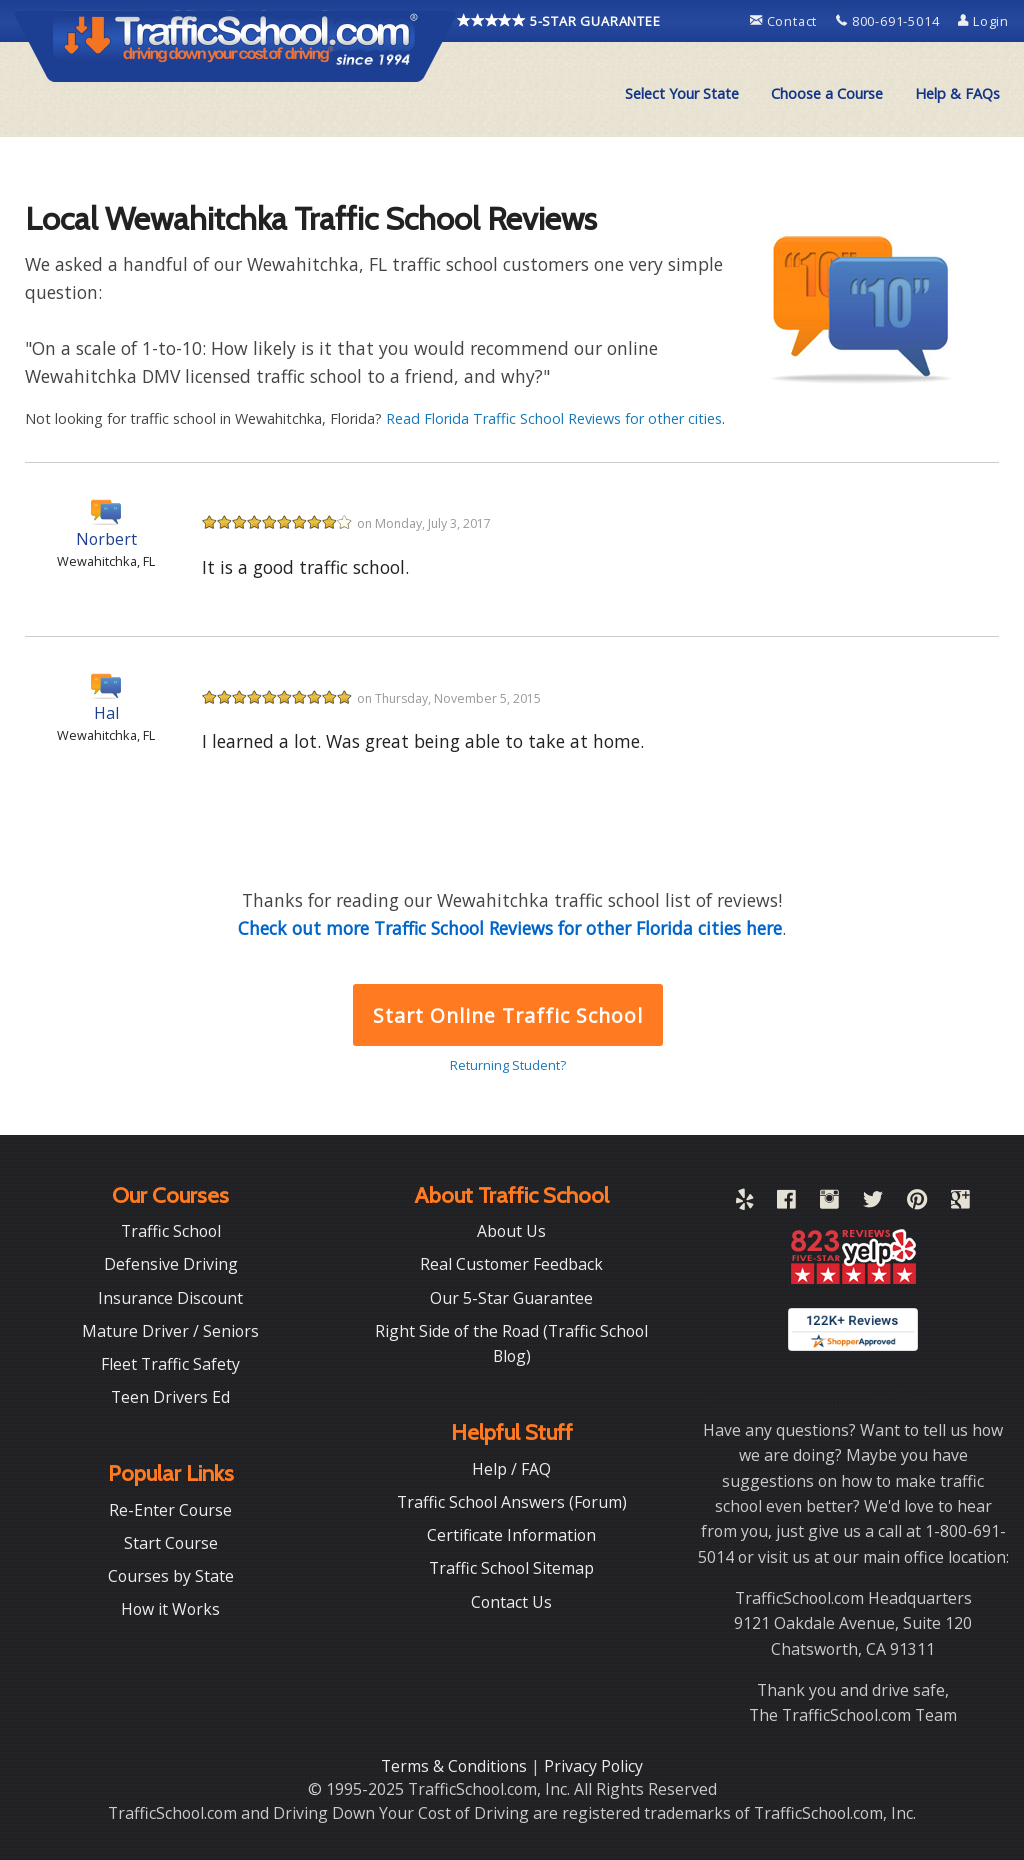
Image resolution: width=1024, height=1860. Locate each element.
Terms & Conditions (456, 1766)
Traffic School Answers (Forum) (512, 1502)
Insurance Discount (170, 1298)
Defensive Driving (171, 1264)
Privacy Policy (593, 1766)
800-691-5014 (889, 21)
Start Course (171, 1543)
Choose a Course (827, 93)
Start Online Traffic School (507, 1015)
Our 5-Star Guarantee (511, 1298)
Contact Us (511, 1602)
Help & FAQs (957, 93)
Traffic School (171, 1231)
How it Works (170, 1609)
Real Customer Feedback (511, 1264)
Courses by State (171, 1576)
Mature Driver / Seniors (170, 1331)
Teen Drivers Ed (170, 1397)
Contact (785, 21)
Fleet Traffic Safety (170, 1364)
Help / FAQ (511, 1469)
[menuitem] (682, 94)
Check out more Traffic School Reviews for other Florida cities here (510, 928)
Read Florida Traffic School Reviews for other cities (554, 418)
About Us (511, 1231)
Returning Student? (508, 1065)
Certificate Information (511, 1535)
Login (983, 21)
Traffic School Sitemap (511, 1568)
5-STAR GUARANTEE (559, 21)
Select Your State (682, 93)
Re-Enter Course (170, 1510)
